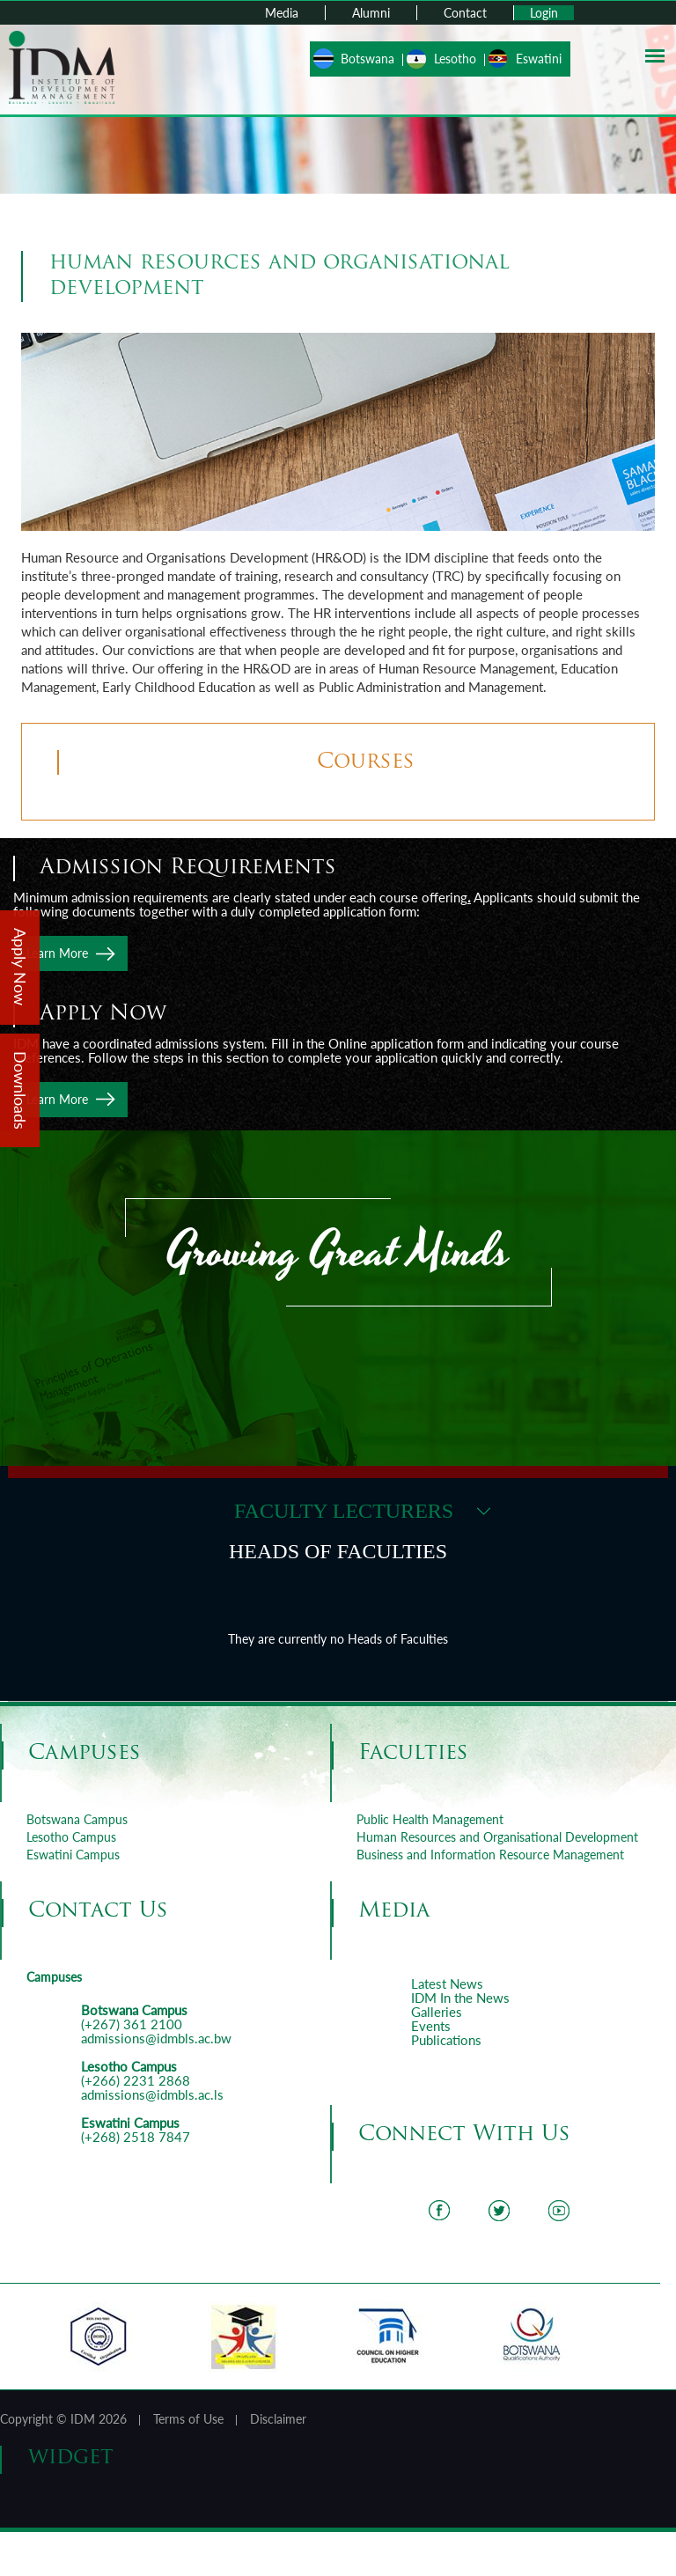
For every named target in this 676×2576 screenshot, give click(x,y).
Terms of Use (188, 2418)
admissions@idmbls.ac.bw (156, 2038)
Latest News (447, 1983)
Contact (465, 12)
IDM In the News (460, 1998)
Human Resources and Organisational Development (497, 1836)
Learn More (57, 953)
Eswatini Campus (73, 1854)
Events (431, 2026)
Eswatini (539, 58)
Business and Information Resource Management (490, 1854)
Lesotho (455, 58)
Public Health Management (429, 1819)
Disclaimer (278, 2418)
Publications (446, 2040)
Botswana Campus (77, 1819)
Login (544, 12)
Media (281, 12)
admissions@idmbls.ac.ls (152, 2094)
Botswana (367, 58)
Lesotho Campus (71, 1836)
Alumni (371, 12)
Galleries (436, 2012)
